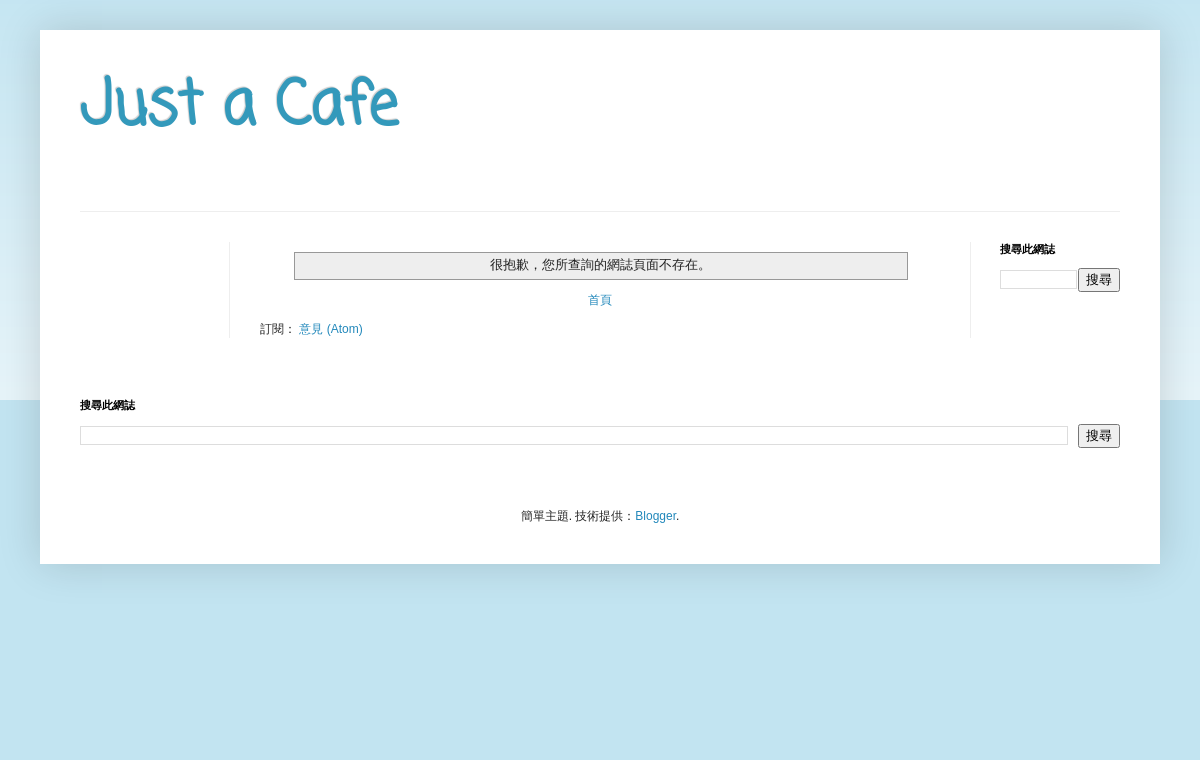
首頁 (600, 300)
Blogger (655, 516)
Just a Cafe (239, 107)
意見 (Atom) (330, 329)
